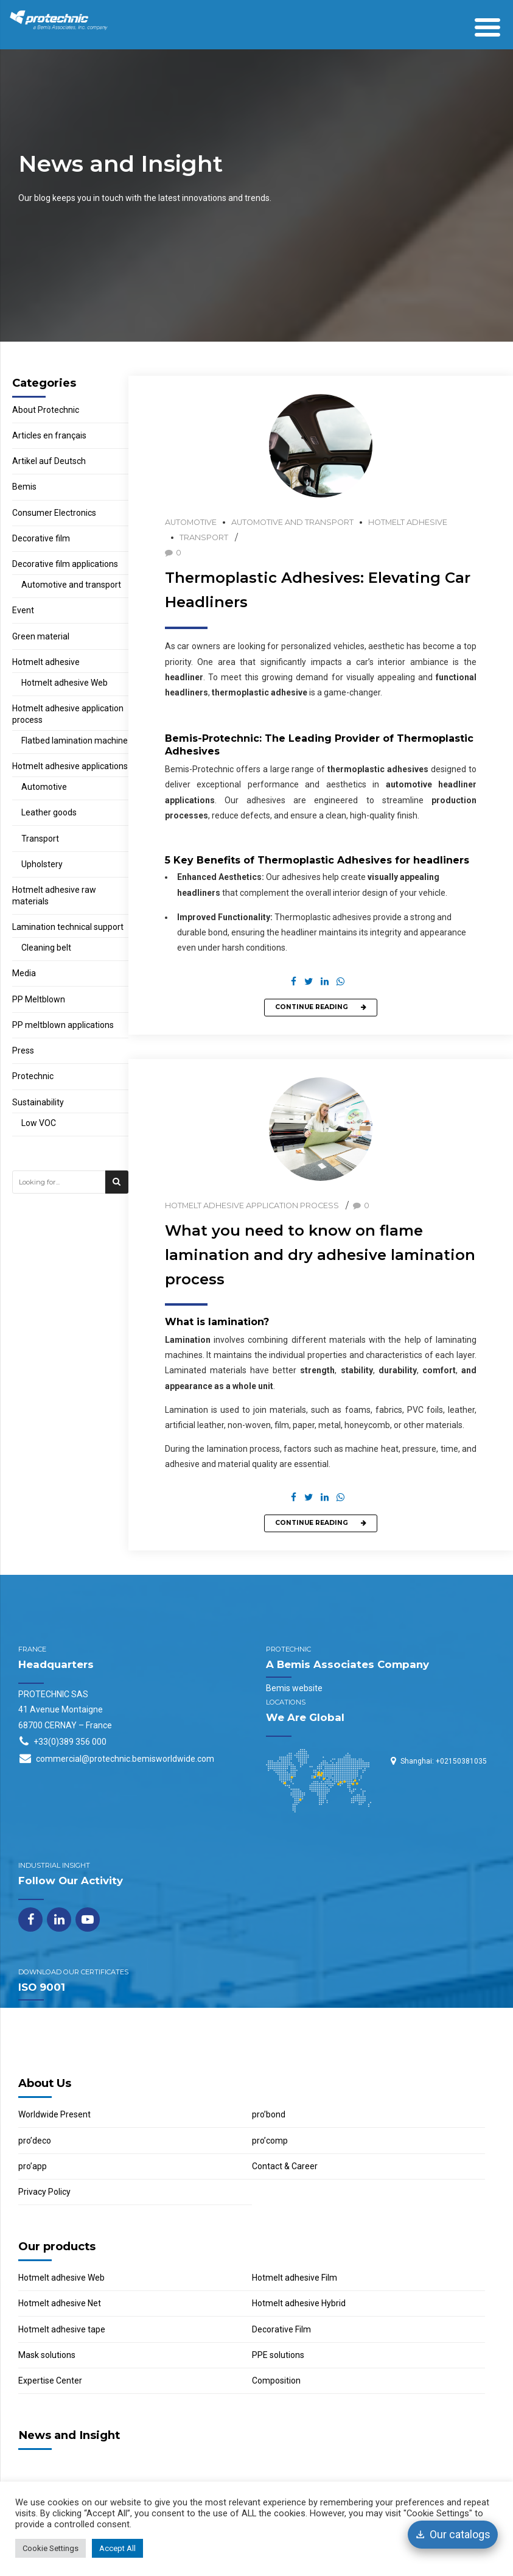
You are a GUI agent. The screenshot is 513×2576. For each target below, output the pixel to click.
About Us (44, 2083)
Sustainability (38, 1102)
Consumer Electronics (54, 513)
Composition (276, 2380)
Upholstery (42, 864)
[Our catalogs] (453, 2535)
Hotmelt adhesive (407, 522)
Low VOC (38, 1123)
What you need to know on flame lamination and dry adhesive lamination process (320, 1255)
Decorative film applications (65, 564)
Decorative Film (281, 2329)
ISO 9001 (41, 1987)
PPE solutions (278, 2355)
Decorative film (41, 538)
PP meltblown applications (63, 1025)
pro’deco (34, 2140)
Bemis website (294, 1688)
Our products (57, 2246)
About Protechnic (45, 410)
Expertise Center (50, 2380)
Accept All (117, 2548)
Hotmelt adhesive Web (64, 683)
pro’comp (270, 2140)
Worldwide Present (54, 2114)
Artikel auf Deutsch (49, 461)
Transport (204, 537)
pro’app (32, 2166)
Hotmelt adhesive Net (59, 2303)
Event (23, 610)
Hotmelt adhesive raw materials (54, 895)
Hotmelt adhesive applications (70, 766)
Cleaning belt (46, 947)
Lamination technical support (68, 927)
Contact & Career (285, 2166)
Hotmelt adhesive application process (252, 1205)
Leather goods (49, 812)
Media (24, 973)
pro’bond (268, 2114)
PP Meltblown (38, 999)
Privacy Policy (44, 2192)
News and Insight (69, 2435)
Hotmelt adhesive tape (61, 2329)
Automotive (191, 522)
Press (23, 1050)
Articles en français (49, 435)
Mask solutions (46, 2355)
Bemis (24, 486)
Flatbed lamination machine (74, 740)
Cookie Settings (51, 2548)
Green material (40, 636)
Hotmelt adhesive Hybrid (299, 2303)
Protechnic (33, 1076)
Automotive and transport (292, 522)
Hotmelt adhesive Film (294, 2277)
